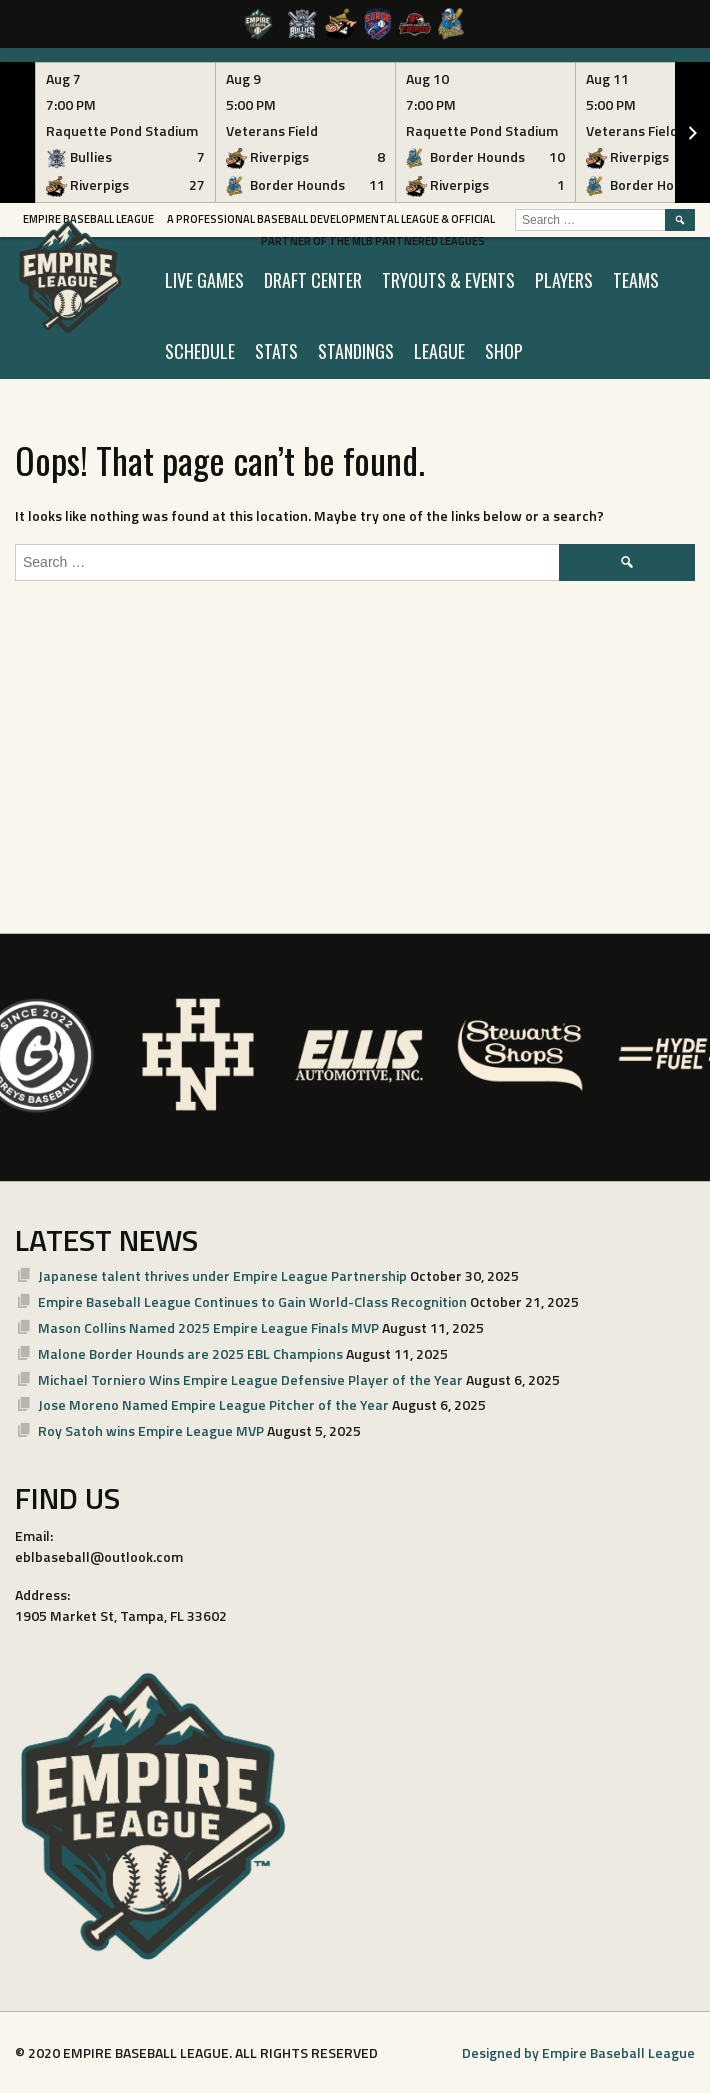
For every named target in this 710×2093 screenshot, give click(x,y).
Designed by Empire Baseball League (578, 2052)
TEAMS (636, 280)
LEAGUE (439, 351)
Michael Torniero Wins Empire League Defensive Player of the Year (250, 1379)
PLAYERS (564, 280)
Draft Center (313, 280)
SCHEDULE (200, 351)
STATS (276, 351)
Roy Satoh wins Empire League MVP (151, 1430)
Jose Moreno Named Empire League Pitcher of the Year (213, 1404)
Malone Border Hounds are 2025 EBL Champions (190, 1353)
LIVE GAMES (204, 280)
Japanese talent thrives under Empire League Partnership (222, 1275)
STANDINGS (356, 351)
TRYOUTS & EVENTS (448, 280)
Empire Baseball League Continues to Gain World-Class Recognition (252, 1301)
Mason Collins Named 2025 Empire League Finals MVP (208, 1327)
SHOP (504, 351)
